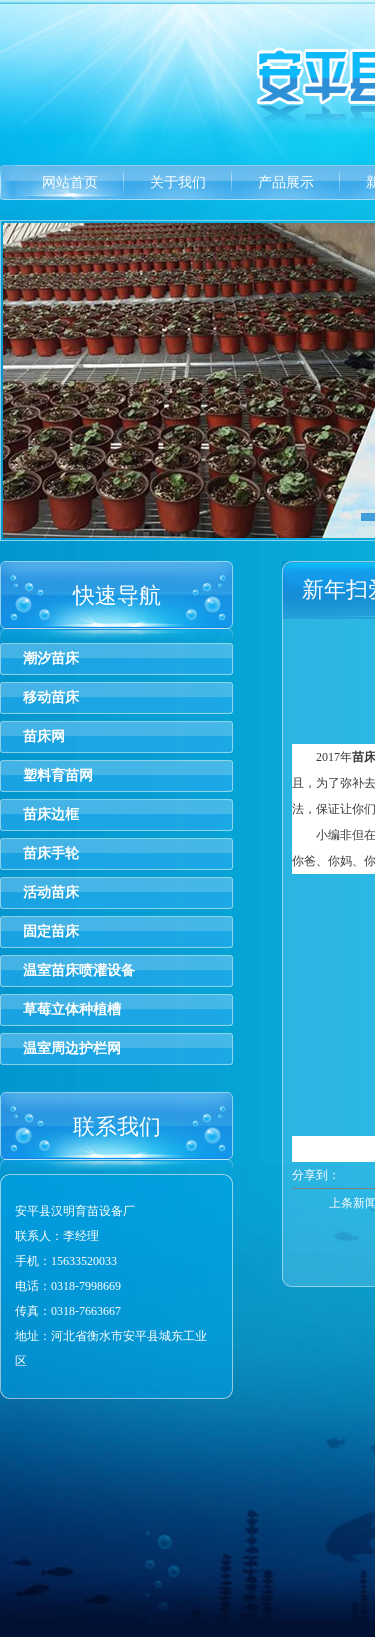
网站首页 (70, 182)
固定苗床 (51, 931)
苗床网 (44, 736)
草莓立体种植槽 (72, 1009)
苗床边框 (51, 814)
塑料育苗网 (58, 775)
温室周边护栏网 (72, 1048)
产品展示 (286, 182)
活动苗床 (51, 892)
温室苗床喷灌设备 (79, 970)
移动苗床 (51, 697)
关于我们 (178, 182)
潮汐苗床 (51, 658)
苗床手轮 (51, 853)
